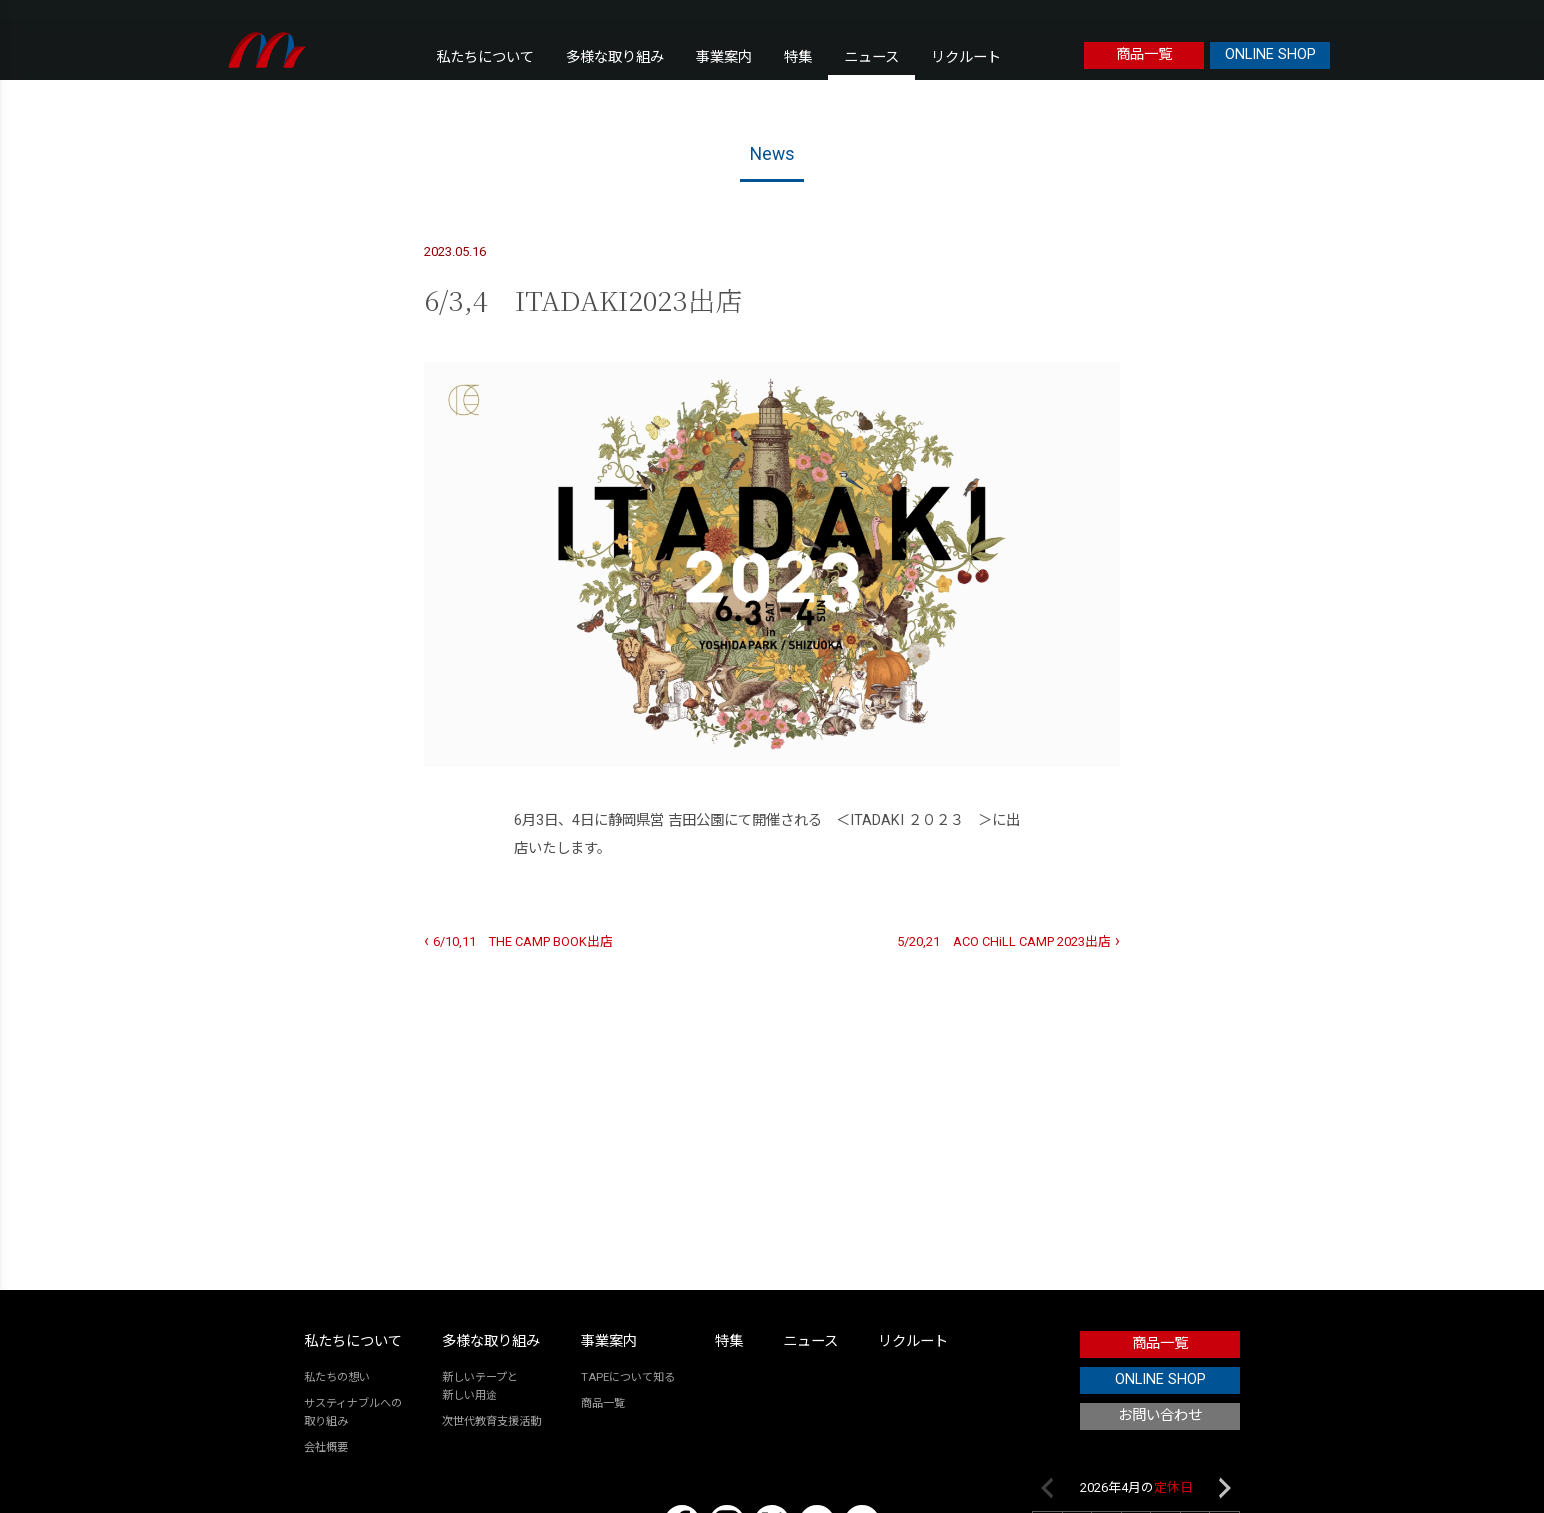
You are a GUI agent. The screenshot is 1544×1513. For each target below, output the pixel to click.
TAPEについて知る (628, 1377)
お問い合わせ (1160, 1415)
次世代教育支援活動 (491, 1421)
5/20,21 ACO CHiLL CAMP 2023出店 (1004, 941)
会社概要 (326, 1447)
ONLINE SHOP (1270, 54)
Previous (1047, 1488)
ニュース (871, 57)
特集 (798, 57)
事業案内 (724, 57)
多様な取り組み (615, 57)
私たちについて (485, 57)
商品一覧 (1144, 54)
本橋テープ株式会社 (267, 50)
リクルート (966, 57)
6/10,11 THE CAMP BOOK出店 (523, 941)
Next (1225, 1488)
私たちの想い (337, 1377)
